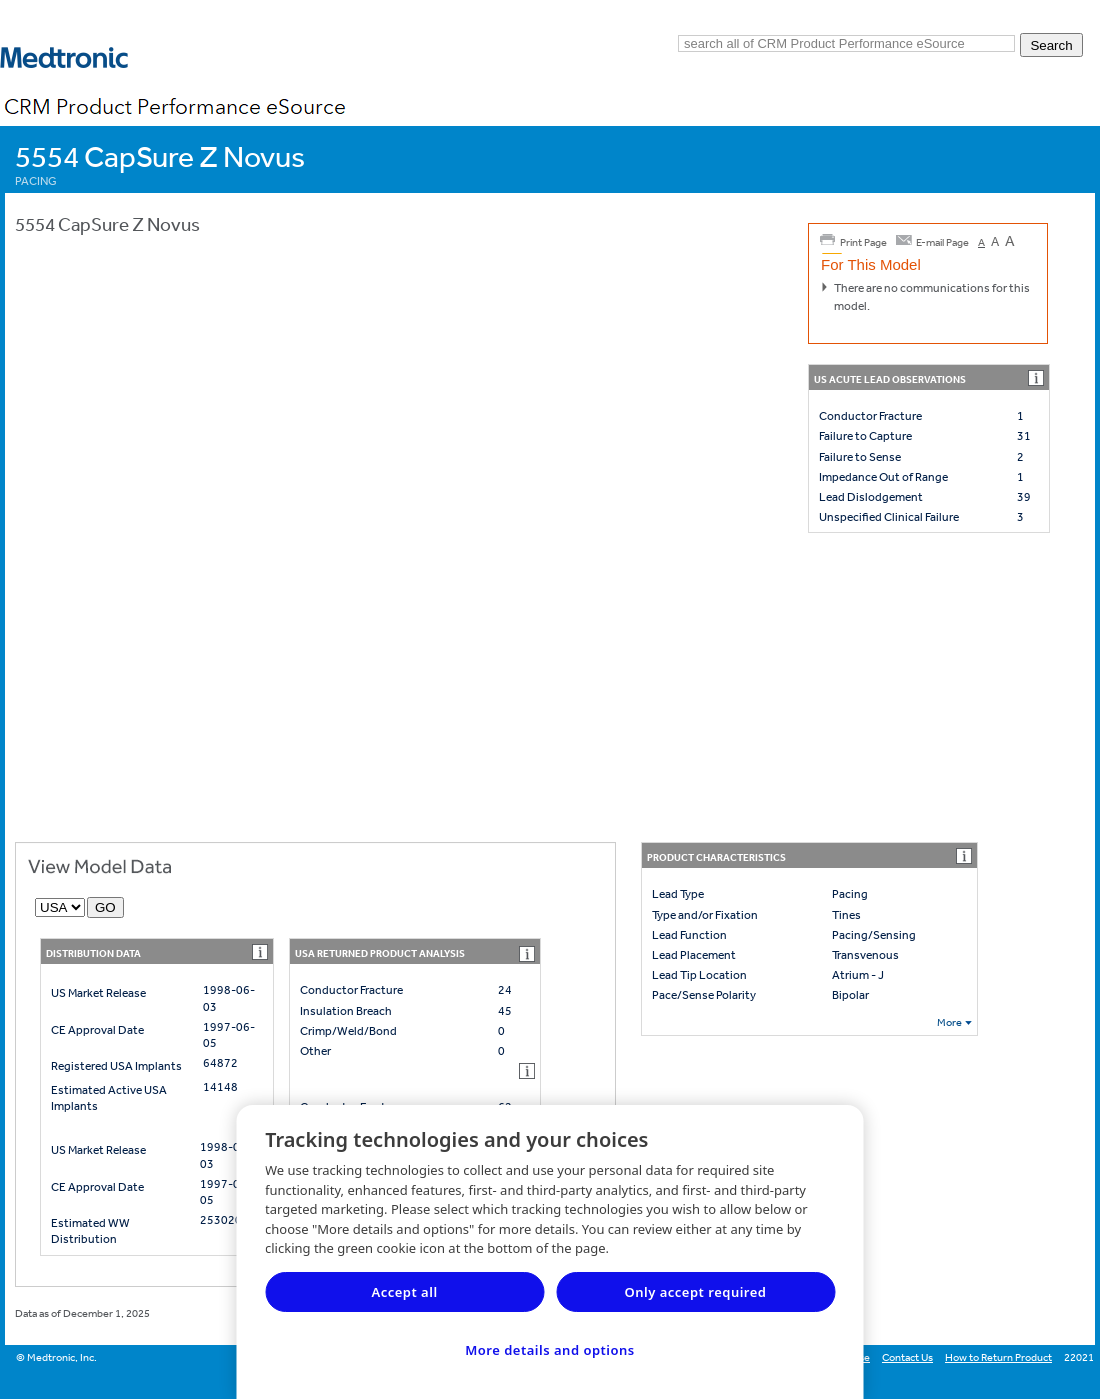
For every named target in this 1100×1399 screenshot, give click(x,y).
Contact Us (907, 1357)
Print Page (863, 242)
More (949, 1022)
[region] (550, 1252)
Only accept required (696, 1292)
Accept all (404, 1292)
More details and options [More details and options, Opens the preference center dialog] (550, 1350)
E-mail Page (942, 242)
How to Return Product (998, 1357)
